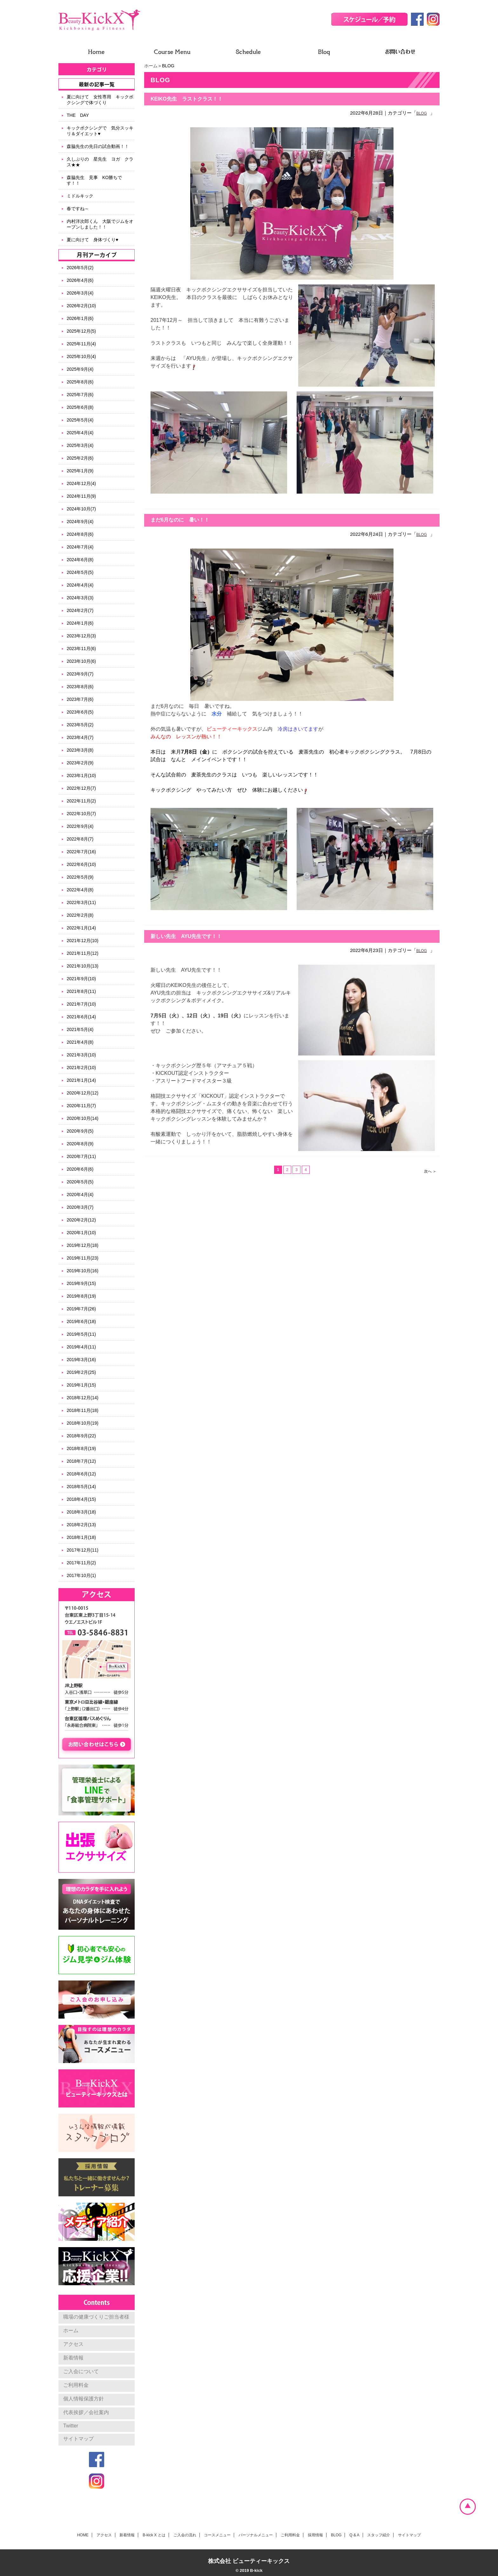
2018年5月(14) (81, 1486)
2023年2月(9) (80, 762)
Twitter (70, 2425)
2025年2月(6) (80, 458)
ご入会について (81, 2371)
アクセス (73, 2344)
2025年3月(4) (80, 445)
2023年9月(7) (80, 673)
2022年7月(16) (81, 851)
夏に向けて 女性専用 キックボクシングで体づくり (100, 99)
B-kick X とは (154, 2535)
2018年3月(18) (81, 1511)
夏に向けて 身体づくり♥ (92, 239)
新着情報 (73, 2357)
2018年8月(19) (81, 1448)
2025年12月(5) (81, 331)
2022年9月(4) (80, 826)
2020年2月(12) (81, 1219)
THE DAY (78, 115)
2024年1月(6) (80, 623)
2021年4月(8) (80, 1042)
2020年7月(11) (81, 1156)
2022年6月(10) (81, 864)
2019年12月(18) (82, 1245)
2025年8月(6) (80, 381)
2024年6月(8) (80, 559)
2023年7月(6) (80, 699)
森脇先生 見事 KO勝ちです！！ (94, 180)
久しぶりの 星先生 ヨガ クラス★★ (100, 161)
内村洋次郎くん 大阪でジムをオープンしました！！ (100, 224)
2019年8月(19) (81, 1296)
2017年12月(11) (82, 1550)
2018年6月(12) (81, 1473)
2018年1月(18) (81, 1537)
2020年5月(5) (80, 1181)
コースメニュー (217, 2535)
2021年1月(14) (81, 1080)
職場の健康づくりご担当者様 (96, 2317)
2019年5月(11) (81, 1334)
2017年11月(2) (81, 1562)
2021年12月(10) (82, 940)
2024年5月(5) (80, 572)
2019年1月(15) (81, 1385)
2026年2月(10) (81, 305)
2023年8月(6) (80, 686)
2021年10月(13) (82, 965)
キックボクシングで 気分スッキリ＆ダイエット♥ (100, 130)
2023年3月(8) (80, 750)
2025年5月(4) (80, 420)
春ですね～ (78, 208)
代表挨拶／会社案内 (86, 2412)
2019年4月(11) (81, 1346)
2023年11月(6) (81, 648)
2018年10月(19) (82, 1423)
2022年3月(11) (81, 902)
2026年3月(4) (80, 293)
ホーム (151, 65)
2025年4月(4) (80, 432)
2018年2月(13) (81, 1524)
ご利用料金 (76, 2385)
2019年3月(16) (81, 1359)
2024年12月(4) (81, 483)
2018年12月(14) (82, 1397)
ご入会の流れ (184, 2535)
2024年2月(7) (80, 610)
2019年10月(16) (82, 1270)
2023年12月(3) (81, 635)
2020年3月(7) (80, 1207)
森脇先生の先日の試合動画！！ (98, 146)
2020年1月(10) (81, 1232)
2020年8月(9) (80, 1143)
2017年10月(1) (81, 1575)
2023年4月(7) (80, 737)
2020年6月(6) (80, 1169)
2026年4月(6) (80, 280)
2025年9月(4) (80, 369)
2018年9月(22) (81, 1435)
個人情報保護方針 (83, 2398)
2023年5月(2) (80, 724)
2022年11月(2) (81, 800)
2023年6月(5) (80, 712)
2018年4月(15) (81, 1499)
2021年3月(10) (81, 1054)
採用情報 (315, 2535)
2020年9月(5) (80, 1131)
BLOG (421, 113)
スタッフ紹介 (378, 2535)
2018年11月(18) (82, 1410)
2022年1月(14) (81, 927)
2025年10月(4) (81, 356)
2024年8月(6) (80, 534)
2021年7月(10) (81, 1004)
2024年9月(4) (80, 521)
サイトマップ (78, 2438)
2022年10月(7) (81, 813)
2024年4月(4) (80, 585)
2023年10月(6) (81, 661)
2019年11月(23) (82, 1258)
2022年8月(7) (80, 839)
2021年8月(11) (81, 991)
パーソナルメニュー (256, 2535)
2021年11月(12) (82, 953)
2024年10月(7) (81, 508)
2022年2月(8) (80, 915)
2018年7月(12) (81, 1461)
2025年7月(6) (80, 394)
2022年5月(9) (80, 877)
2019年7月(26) (81, 1308)
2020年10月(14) (82, 1118)
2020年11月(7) (81, 1105)
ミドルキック (80, 195)
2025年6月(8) (80, 407)
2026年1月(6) (80, 318)
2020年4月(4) (80, 1194)
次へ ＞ (430, 1171)
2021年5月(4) (80, 1029)
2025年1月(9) (80, 470)
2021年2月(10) (81, 1067)
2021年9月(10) (81, 978)
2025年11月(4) (81, 343)
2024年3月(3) (80, 597)
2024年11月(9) (81, 496)
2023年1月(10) (81, 775)
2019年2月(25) (81, 1372)
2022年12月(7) (81, 788)
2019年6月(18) (81, 1321)
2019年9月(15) (81, 1283)
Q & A (354, 2535)
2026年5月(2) (80, 267)
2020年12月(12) (82, 1092)
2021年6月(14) (81, 1016)
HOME (83, 2535)
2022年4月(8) (80, 889)
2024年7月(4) (80, 546)
